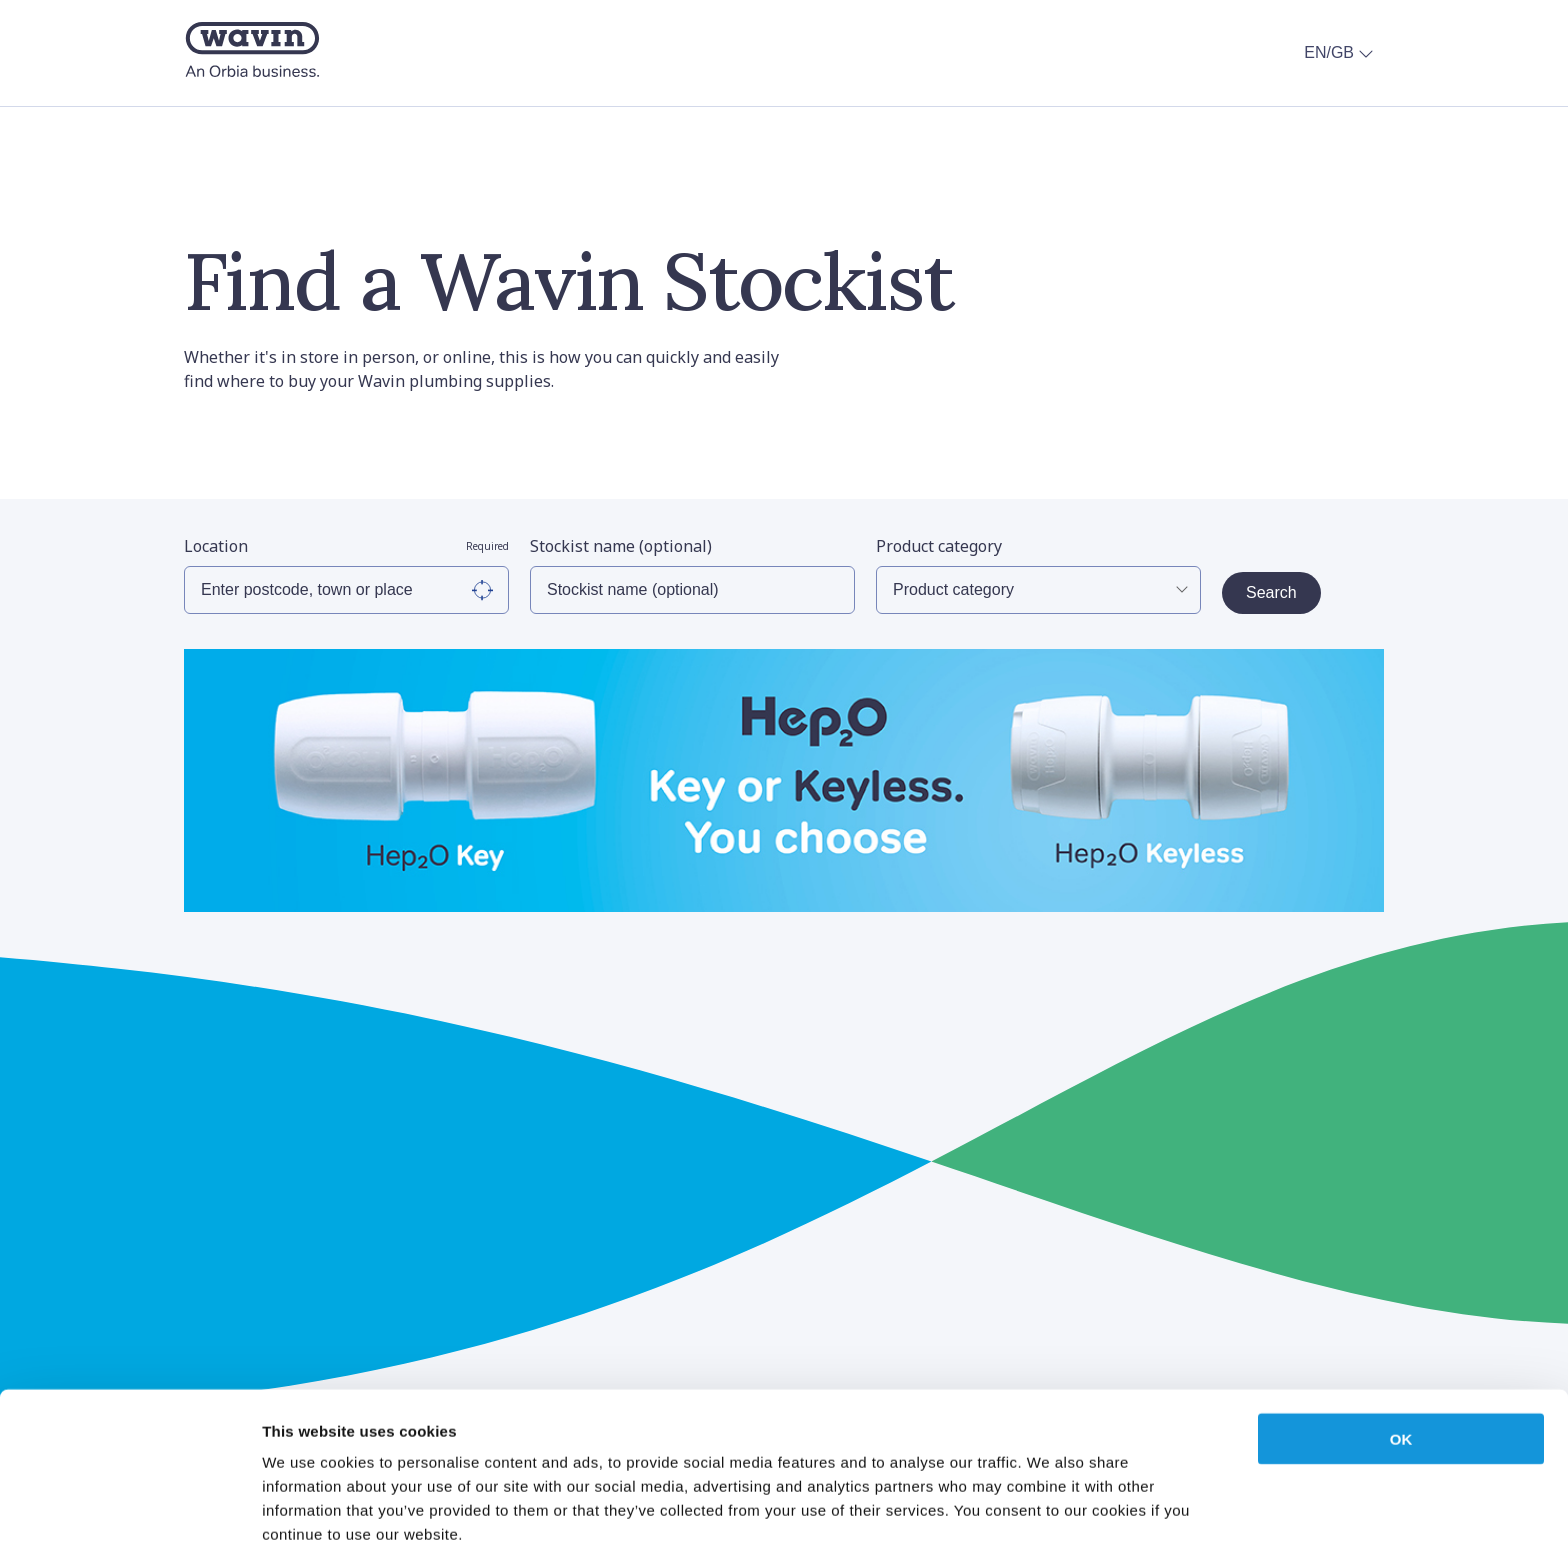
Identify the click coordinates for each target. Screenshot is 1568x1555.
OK (1401, 1355)
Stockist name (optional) (621, 546)
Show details (1049, 1515)
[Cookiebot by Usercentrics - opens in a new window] (129, 1516)
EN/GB (1341, 53)
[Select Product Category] (1038, 590)
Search (1271, 592)
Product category (939, 546)
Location (346, 546)
